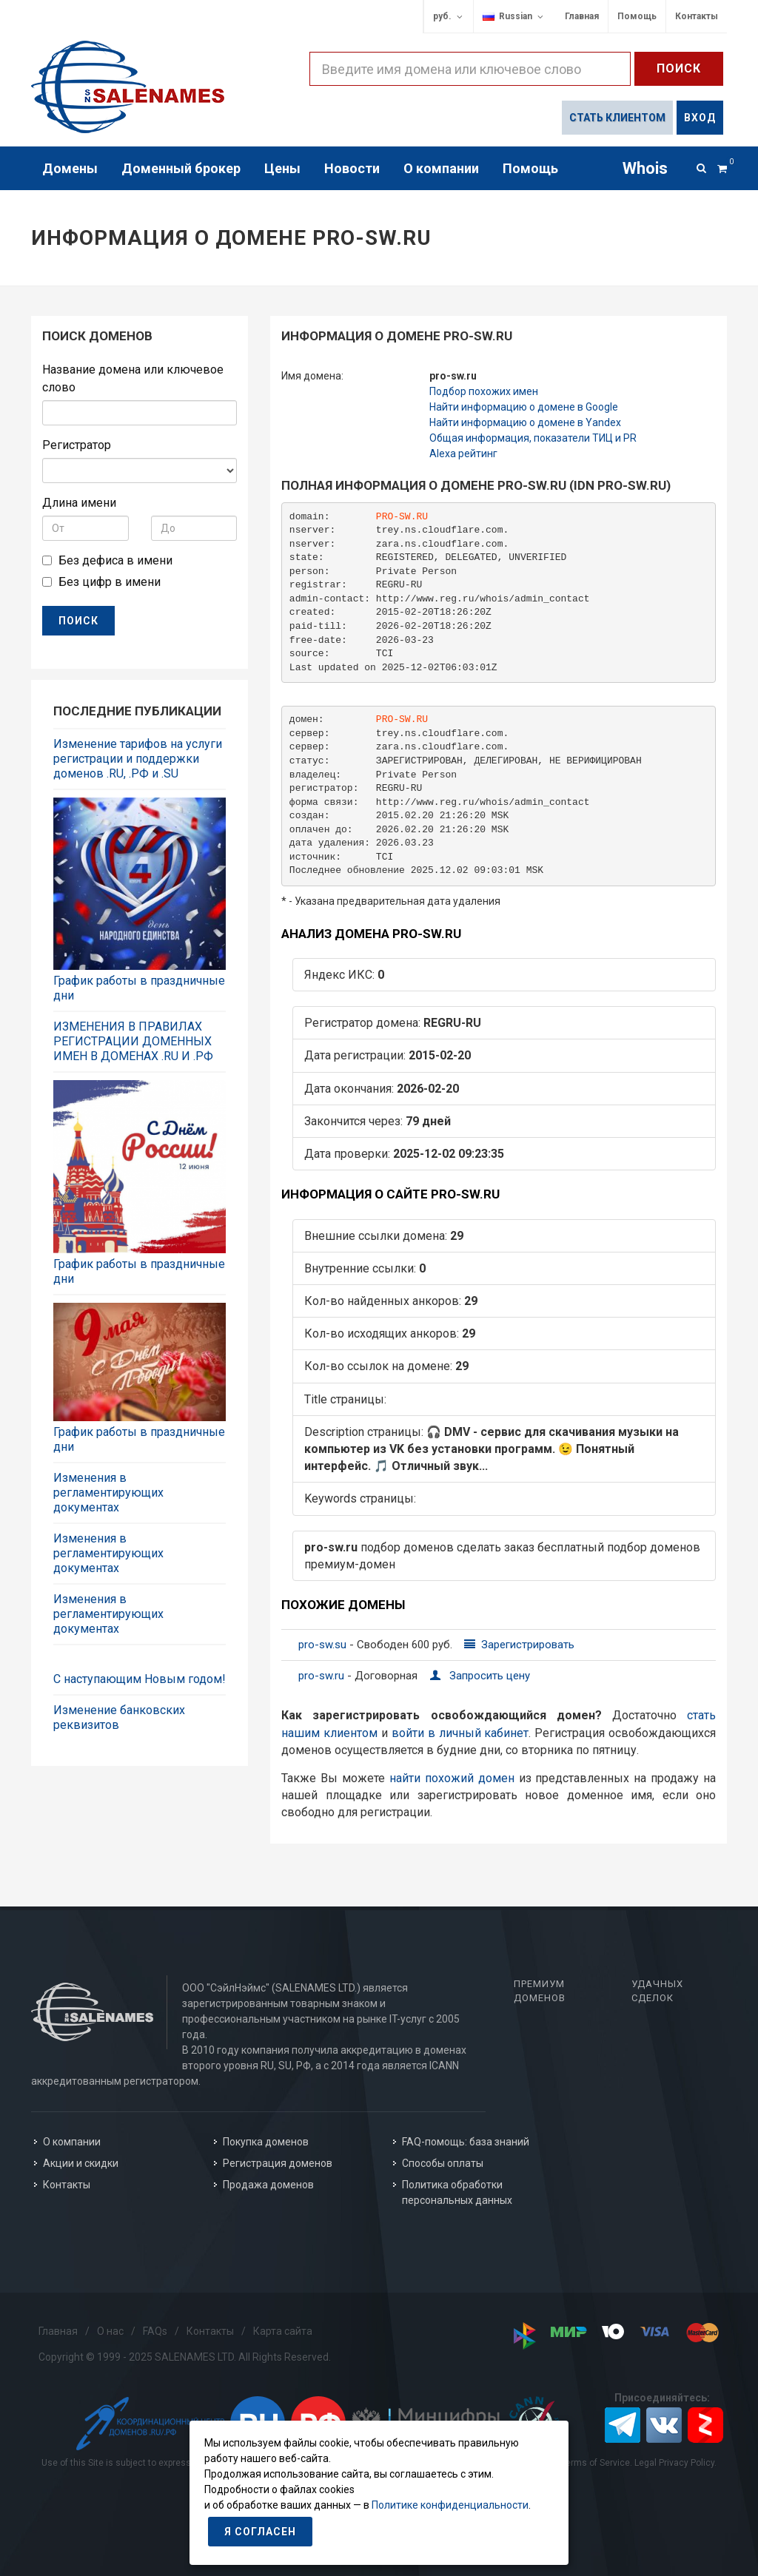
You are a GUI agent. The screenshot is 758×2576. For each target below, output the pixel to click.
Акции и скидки (80, 2163)
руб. (448, 17)
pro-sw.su (323, 1644)
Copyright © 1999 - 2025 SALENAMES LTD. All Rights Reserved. (184, 2357)
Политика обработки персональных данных (457, 2192)
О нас (110, 2331)
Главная (582, 16)
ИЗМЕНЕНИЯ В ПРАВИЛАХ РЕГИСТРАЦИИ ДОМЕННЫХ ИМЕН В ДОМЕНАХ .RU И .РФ (133, 1041)
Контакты (696, 16)
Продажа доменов (268, 2185)
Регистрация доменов (277, 2163)
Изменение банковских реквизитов (119, 1717)
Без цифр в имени (109, 582)
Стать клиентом (617, 118)
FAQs (155, 2331)
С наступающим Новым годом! (139, 1679)
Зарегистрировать (519, 1644)
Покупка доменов (266, 2142)
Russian (514, 17)
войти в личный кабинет (460, 1733)
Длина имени (79, 503)
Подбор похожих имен (483, 391)
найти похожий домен (451, 1778)
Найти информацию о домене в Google (523, 407)
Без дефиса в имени (115, 560)
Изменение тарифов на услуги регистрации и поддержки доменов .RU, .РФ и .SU (137, 758)
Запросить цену (479, 1675)
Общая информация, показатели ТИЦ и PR (533, 438)
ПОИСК (78, 621)
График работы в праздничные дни (139, 988)
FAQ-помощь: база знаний (465, 2142)
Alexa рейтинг (463, 453)
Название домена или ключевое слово (133, 378)
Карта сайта (282, 2331)
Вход (700, 118)
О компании (72, 2142)
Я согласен (260, 2532)
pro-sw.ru (322, 1675)
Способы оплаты (442, 2163)
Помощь (637, 16)
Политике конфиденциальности (450, 2505)
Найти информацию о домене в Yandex (525, 422)
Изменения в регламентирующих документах (108, 1492)
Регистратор (76, 445)
